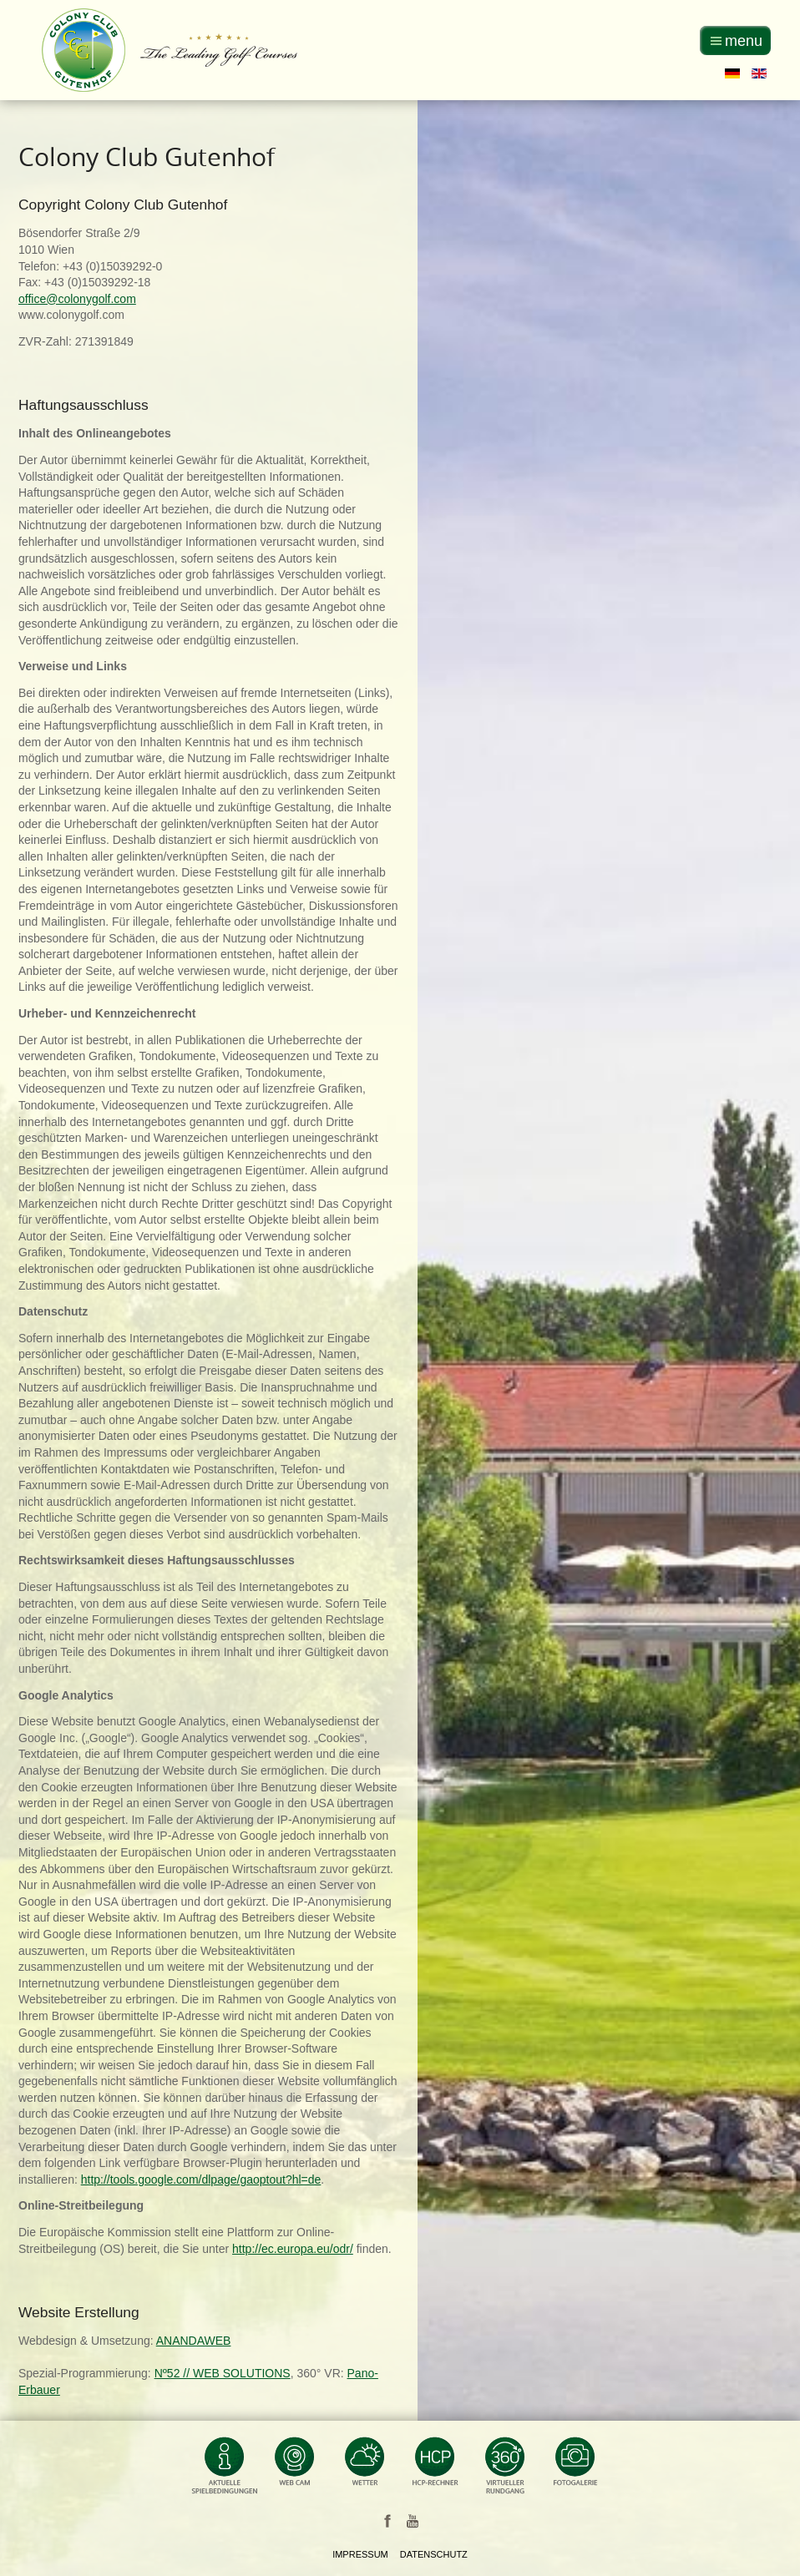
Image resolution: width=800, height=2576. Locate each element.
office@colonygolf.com (77, 299)
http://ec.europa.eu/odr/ (292, 2248)
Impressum (360, 2554)
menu (743, 41)
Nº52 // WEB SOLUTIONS (222, 2373)
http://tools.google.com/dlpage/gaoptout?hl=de (201, 2179)
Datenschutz (434, 2554)
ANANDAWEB (193, 2340)
